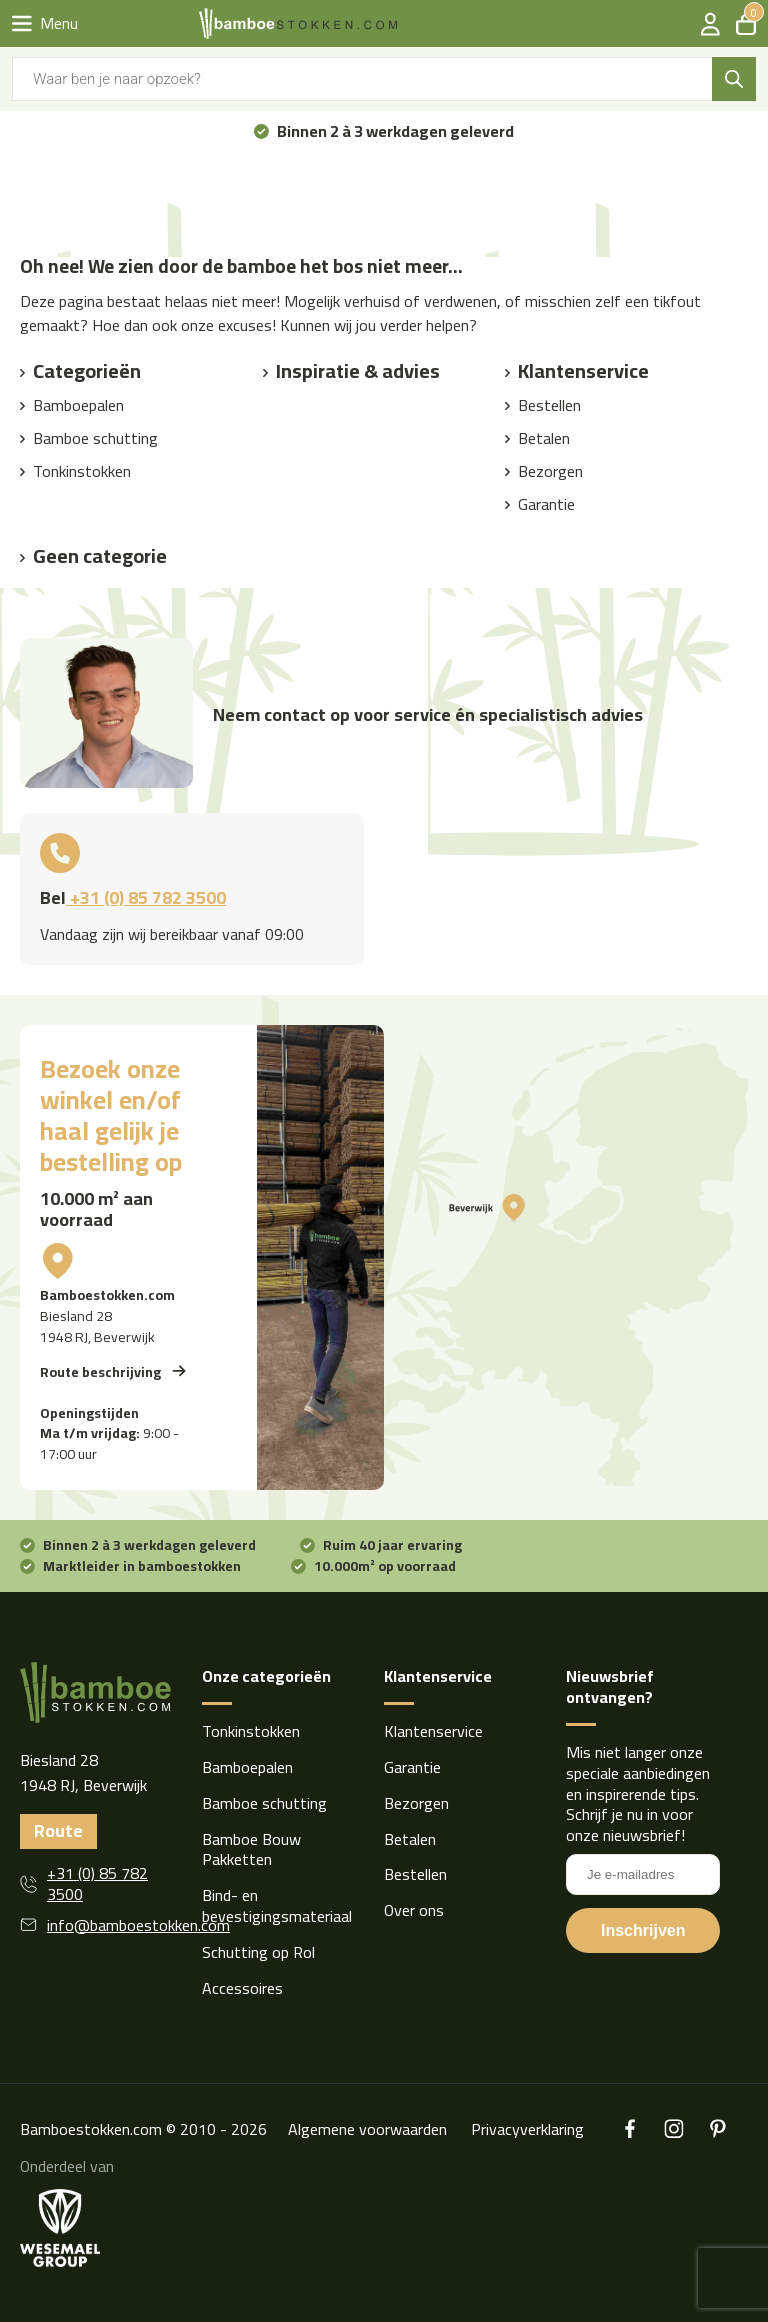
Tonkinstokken (82, 471)
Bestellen (549, 405)
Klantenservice (583, 370)
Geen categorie (100, 555)
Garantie (546, 504)
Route (58, 1830)
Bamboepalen (78, 405)
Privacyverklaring (527, 2129)
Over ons (414, 1910)
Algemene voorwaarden (367, 2129)
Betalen (544, 438)
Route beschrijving (100, 1371)
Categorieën (87, 370)
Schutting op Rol (258, 1952)
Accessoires (242, 1988)
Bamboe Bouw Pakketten (251, 1849)
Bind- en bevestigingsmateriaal (277, 1905)
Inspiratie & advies (358, 370)
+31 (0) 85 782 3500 (146, 897)
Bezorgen (550, 471)
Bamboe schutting (95, 438)
